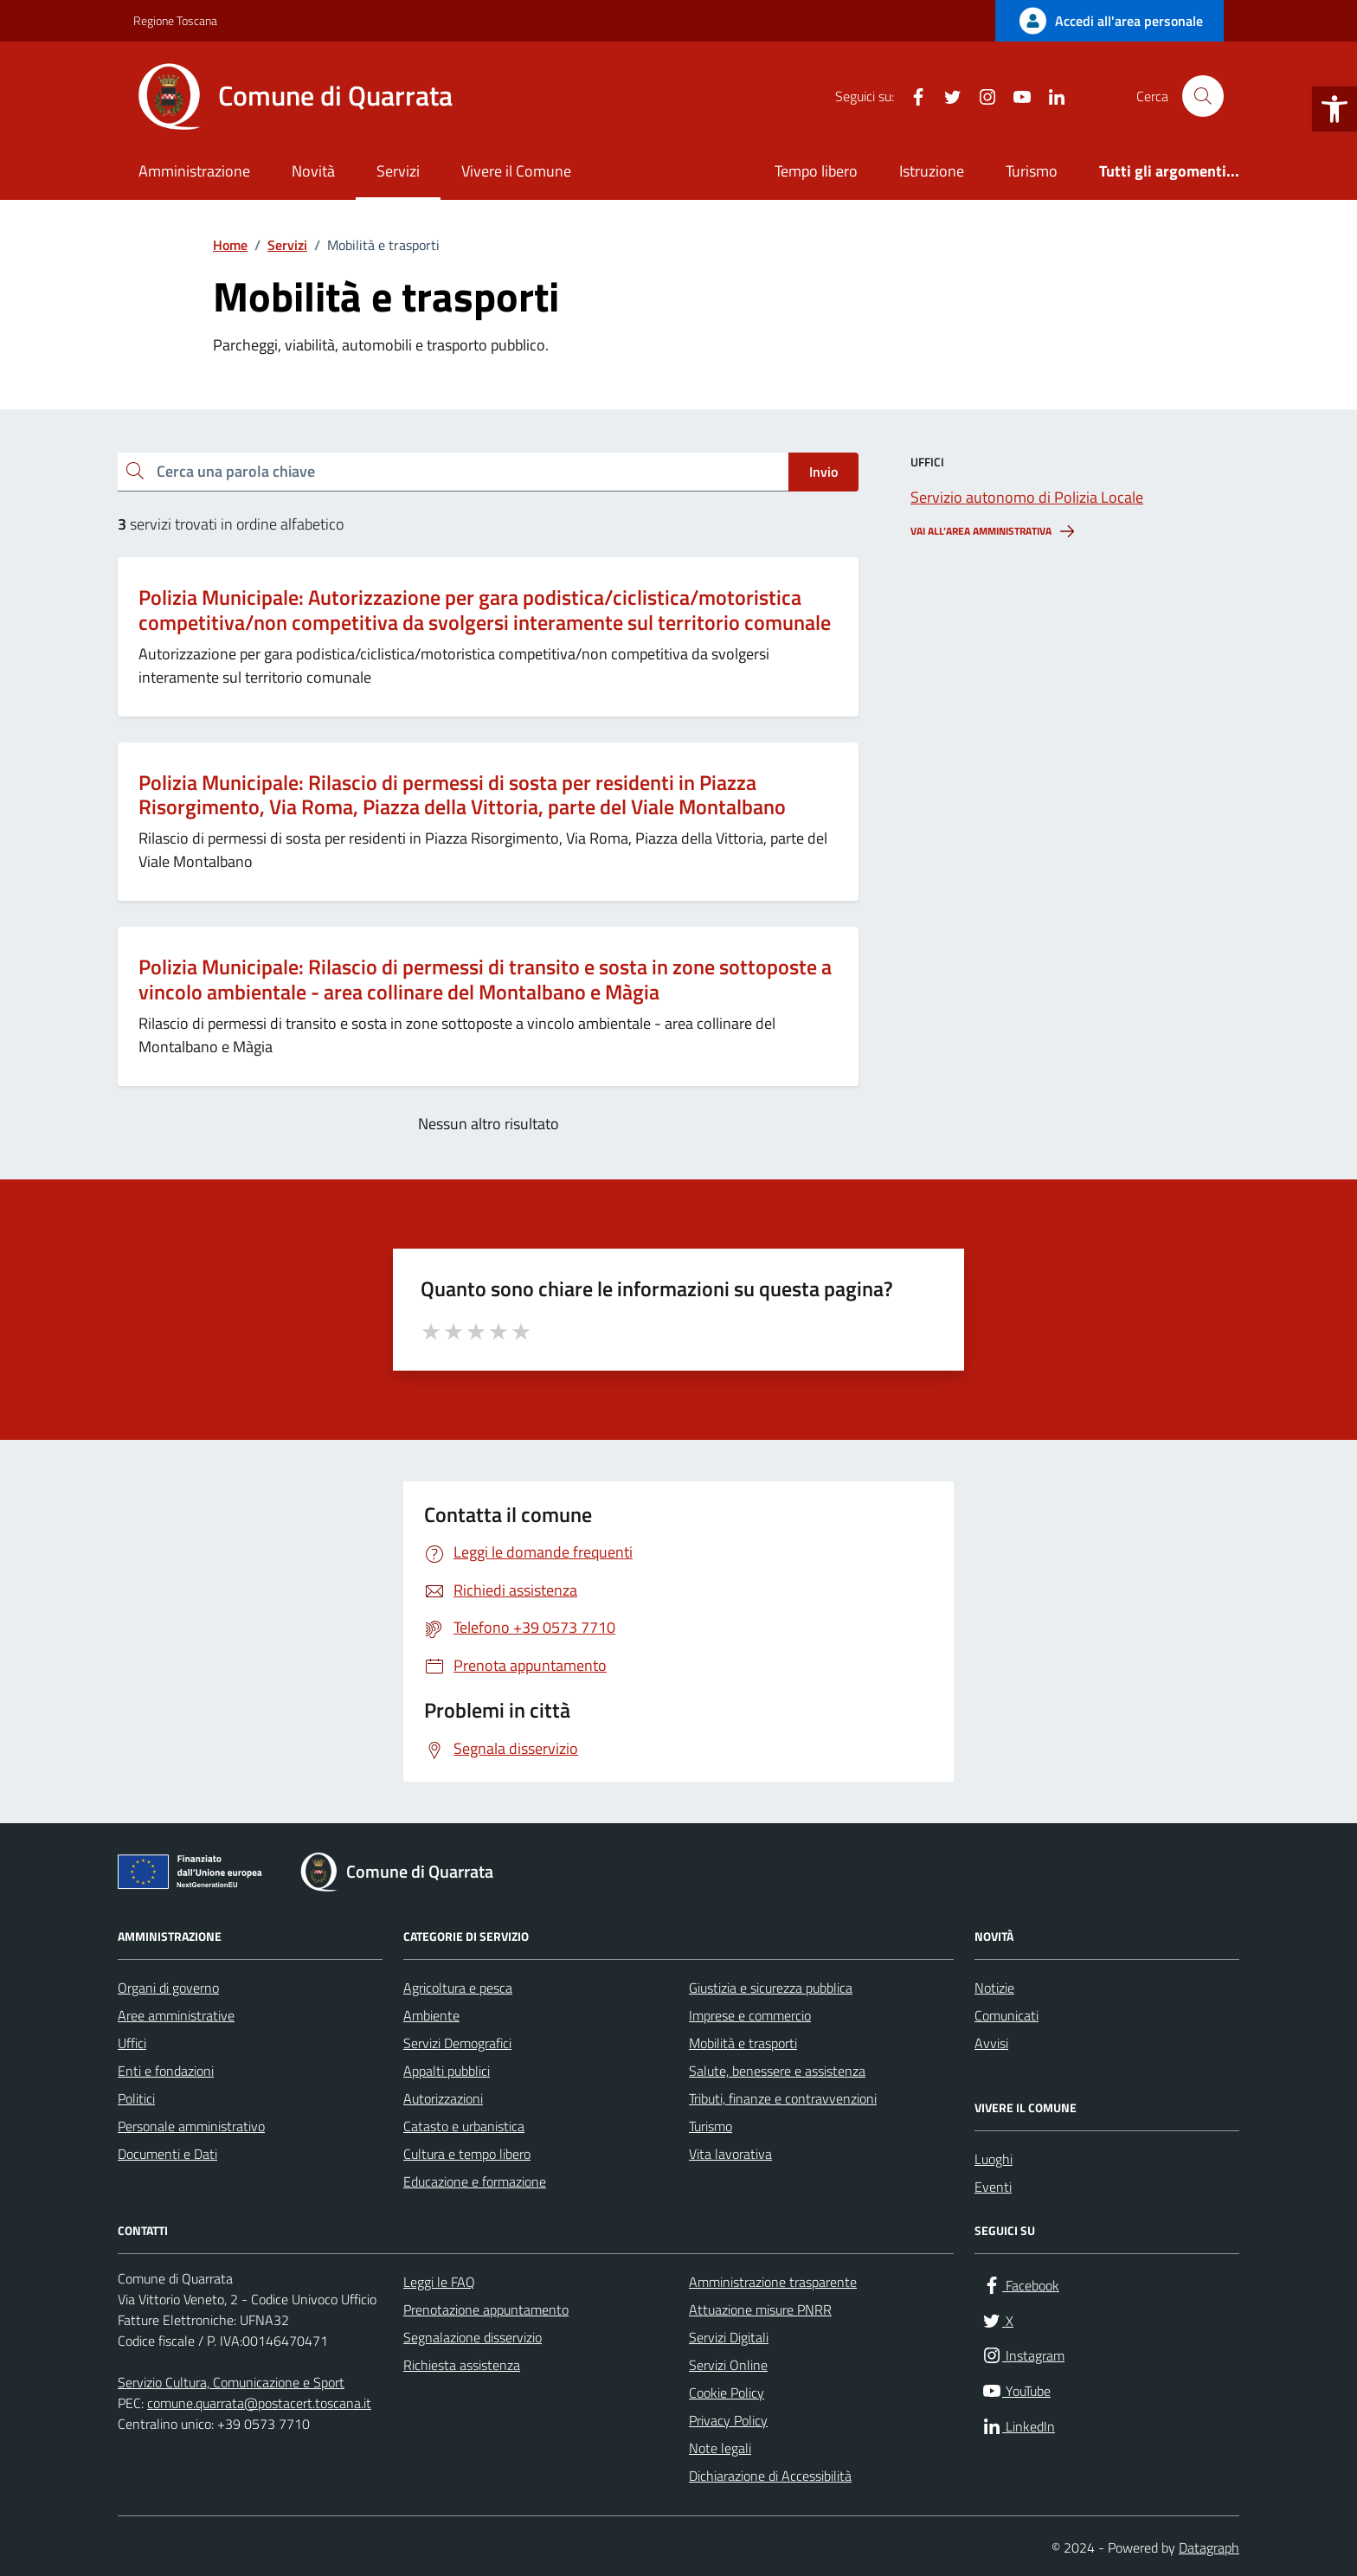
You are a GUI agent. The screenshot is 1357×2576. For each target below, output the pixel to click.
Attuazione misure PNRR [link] (760, 2309)
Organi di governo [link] (168, 1987)
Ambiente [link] (431, 2015)
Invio (823, 471)
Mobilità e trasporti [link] (743, 2043)
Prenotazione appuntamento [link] (486, 2309)
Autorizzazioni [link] (443, 2098)
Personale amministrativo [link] (191, 2126)
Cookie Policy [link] (726, 2392)
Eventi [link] (993, 2186)
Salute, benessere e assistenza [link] (777, 2070)
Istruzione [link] (931, 171)
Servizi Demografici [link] (457, 2043)
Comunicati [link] (1006, 2015)
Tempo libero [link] (816, 171)
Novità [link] (313, 171)
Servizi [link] (398, 171)
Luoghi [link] (993, 2159)
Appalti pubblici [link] (446, 2070)
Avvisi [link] (991, 2043)
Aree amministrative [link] (176, 2015)
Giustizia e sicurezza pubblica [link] (770, 1987)
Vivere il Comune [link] (516, 171)
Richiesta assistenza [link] (461, 2364)
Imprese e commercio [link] (750, 2015)
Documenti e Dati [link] (167, 2153)
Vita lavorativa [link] (730, 2153)
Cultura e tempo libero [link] (467, 2153)
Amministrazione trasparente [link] (773, 2281)
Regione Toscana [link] (175, 20)
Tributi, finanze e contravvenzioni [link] (783, 2098)
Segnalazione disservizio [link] (472, 2337)
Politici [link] (136, 2098)
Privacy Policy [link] (728, 2420)
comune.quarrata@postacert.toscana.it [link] (259, 2403)
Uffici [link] (132, 2043)
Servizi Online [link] (728, 2364)
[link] (1334, 109)
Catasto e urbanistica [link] (463, 2126)
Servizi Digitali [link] (729, 2337)
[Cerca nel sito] (1203, 96)
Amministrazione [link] (194, 171)
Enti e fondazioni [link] (166, 2070)
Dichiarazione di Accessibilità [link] (770, 2475)
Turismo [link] (1032, 171)
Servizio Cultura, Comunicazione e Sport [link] (231, 2382)
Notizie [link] (994, 1987)
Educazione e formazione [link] (474, 2181)
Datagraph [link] (1209, 2547)
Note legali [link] (720, 2448)
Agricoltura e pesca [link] (457, 1987)
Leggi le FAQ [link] (439, 2281)
